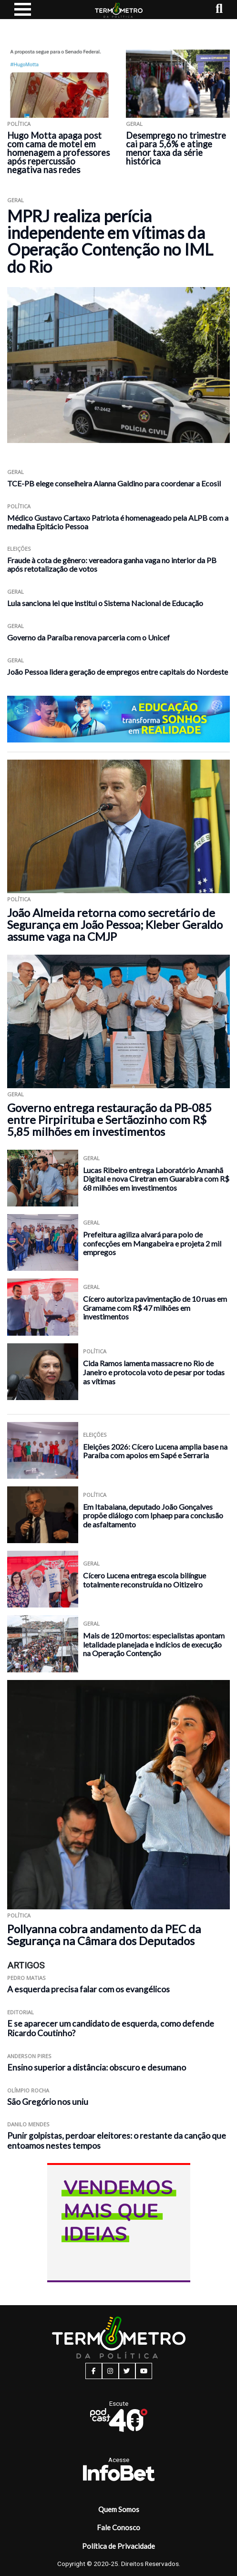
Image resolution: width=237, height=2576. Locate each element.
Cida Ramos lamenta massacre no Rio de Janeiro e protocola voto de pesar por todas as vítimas (154, 1372)
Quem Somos (118, 2509)
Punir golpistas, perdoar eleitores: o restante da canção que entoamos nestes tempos (116, 2141)
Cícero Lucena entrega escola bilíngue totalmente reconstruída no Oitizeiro (144, 1580)
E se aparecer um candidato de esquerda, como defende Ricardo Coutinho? (110, 2029)
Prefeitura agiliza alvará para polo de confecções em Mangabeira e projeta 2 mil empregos (152, 1243)
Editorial (20, 2012)
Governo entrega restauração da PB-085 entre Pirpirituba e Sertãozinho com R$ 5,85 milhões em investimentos (109, 1119)
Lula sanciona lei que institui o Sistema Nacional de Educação (105, 603)
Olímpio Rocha (28, 2090)
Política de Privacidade (118, 2546)
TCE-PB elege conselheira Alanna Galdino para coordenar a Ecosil (114, 483)
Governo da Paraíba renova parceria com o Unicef (88, 637)
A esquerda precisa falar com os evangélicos (88, 1989)
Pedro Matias (26, 1977)
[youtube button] (143, 2371)
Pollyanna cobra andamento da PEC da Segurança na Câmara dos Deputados (104, 1934)
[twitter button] (127, 2371)
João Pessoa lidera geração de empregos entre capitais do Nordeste (117, 671)
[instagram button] (110, 2371)
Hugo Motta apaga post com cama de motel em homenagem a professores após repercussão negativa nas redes (58, 152)
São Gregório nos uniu (47, 2102)
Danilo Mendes (28, 2124)
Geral (134, 123)
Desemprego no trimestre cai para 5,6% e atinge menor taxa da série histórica (176, 148)
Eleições (19, 548)
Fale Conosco (118, 2527)
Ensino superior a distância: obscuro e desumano (96, 2067)
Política (19, 123)
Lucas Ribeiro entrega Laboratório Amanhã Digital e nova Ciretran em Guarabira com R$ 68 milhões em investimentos (156, 1178)
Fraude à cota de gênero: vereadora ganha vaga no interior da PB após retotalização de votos (111, 564)
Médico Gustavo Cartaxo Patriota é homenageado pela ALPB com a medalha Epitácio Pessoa (117, 522)
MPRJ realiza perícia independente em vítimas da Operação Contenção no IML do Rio (110, 241)
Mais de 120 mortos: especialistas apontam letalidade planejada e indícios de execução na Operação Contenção (154, 1644)
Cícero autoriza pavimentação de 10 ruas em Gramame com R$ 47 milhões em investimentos (155, 1307)
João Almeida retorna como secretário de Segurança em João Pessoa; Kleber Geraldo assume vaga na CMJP (115, 924)
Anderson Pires (29, 2056)
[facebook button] (93, 2371)
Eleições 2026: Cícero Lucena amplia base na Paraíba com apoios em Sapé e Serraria (155, 1451)
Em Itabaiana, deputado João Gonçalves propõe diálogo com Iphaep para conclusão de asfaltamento (153, 1515)
